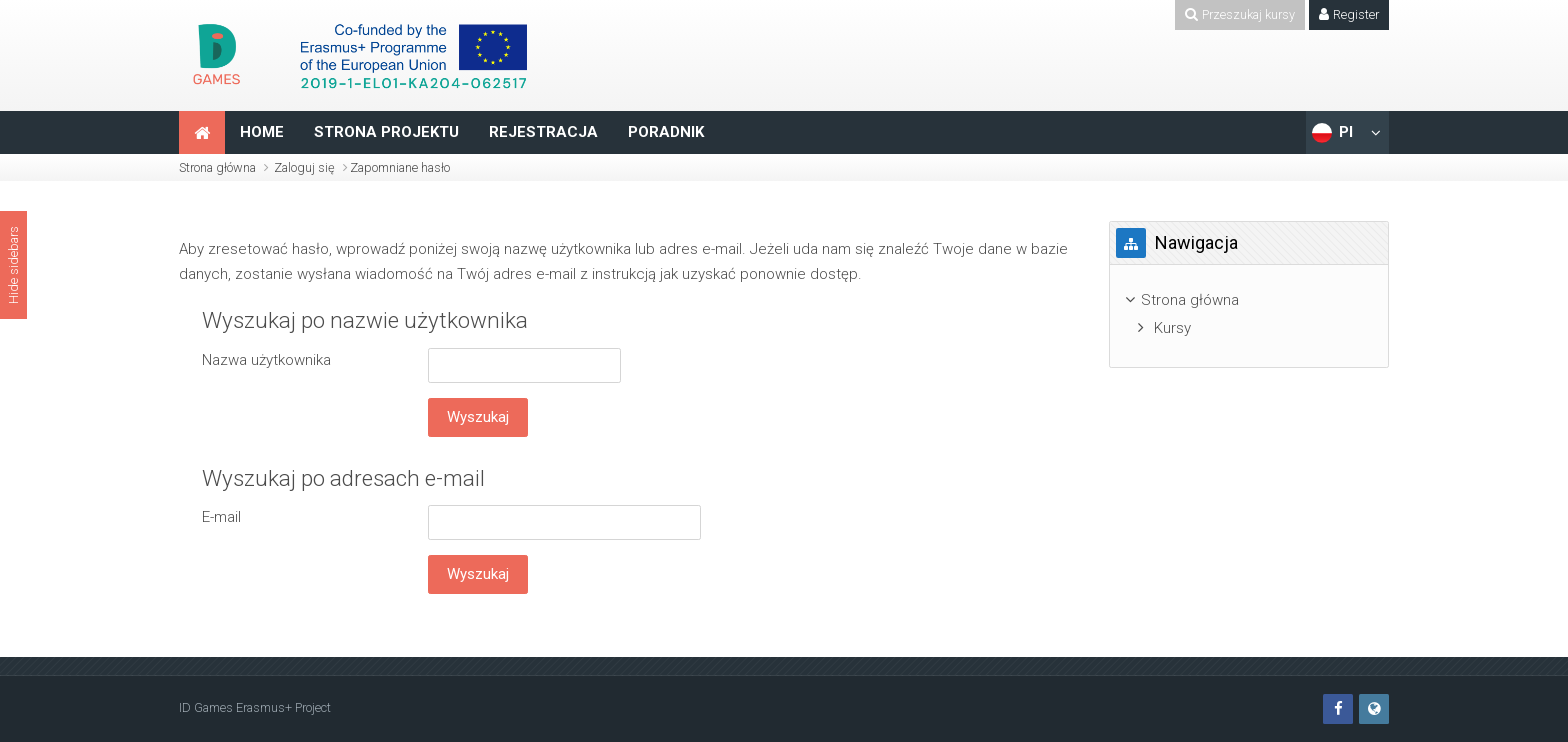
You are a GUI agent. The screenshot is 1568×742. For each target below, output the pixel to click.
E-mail (221, 517)
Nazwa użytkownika (266, 360)
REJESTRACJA (543, 132)
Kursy (1172, 328)
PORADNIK (666, 132)
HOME (262, 132)
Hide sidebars (13, 265)
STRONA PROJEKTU (386, 132)
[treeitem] (1249, 300)
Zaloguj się (304, 167)
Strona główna (217, 167)
